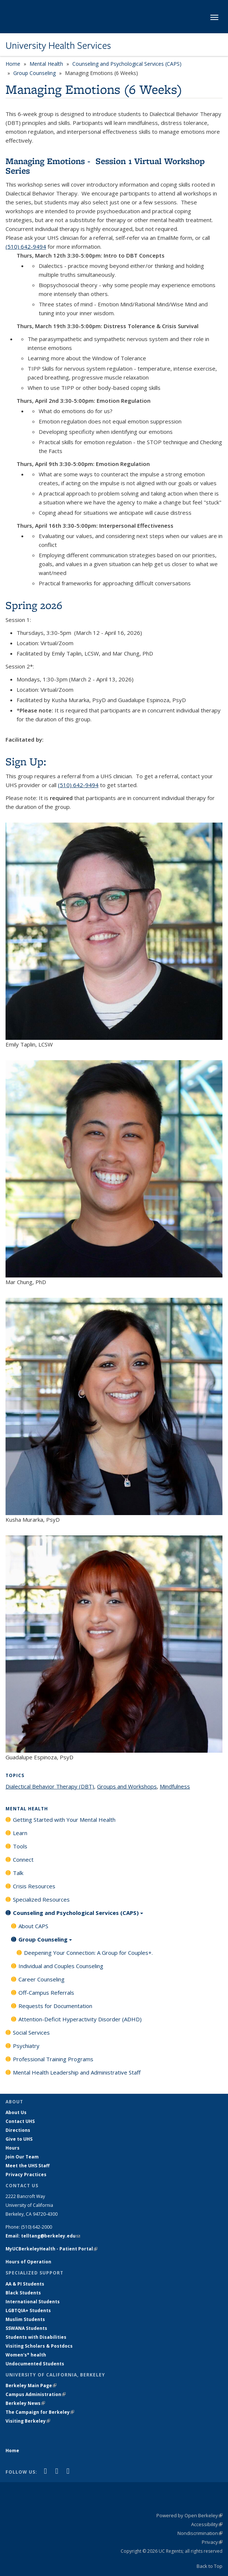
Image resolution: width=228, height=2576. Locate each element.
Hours (13, 2148)
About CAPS (33, 1926)
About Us (16, 2112)
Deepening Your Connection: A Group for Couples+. (88, 1952)
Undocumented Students (35, 2364)
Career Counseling (41, 1979)
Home (13, 63)
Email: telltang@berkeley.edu (43, 2236)
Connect (23, 1859)
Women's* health (26, 2355)
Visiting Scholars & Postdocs (39, 2346)
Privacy (212, 2542)
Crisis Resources (34, 1886)
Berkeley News (25, 2403)
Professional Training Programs (53, 2059)
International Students (33, 2301)
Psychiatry (26, 2045)
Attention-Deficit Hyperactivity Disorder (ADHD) (80, 2019)
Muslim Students (25, 2319)
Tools (20, 1846)
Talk (18, 1872)
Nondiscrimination (199, 2533)
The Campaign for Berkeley (40, 2412)
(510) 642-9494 (26, 246)
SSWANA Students (26, 2328)
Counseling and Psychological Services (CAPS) (127, 63)
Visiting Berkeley (28, 2421)
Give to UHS (19, 2139)
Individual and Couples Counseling (60, 1966)
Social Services (31, 2032)
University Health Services (58, 45)
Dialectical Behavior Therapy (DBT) (50, 1786)
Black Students (23, 2293)
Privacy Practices (26, 2174)
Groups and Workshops (127, 1786)
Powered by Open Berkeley (189, 2515)
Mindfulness (175, 1786)
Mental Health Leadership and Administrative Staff (77, 2072)
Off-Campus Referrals (46, 1992)
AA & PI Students (25, 2284)
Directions (18, 2130)
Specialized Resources (41, 1899)
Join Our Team (22, 2157)
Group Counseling (34, 72)
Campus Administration (36, 2394)
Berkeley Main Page (31, 2385)
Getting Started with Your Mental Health (64, 1819)
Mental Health (46, 63)
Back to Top (209, 2566)
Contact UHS (20, 2121)
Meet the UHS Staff (27, 2165)
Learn (20, 1833)
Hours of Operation (28, 2262)
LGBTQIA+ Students (28, 2310)
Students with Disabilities (36, 2337)
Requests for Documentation (55, 2006)
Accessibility (206, 2524)
